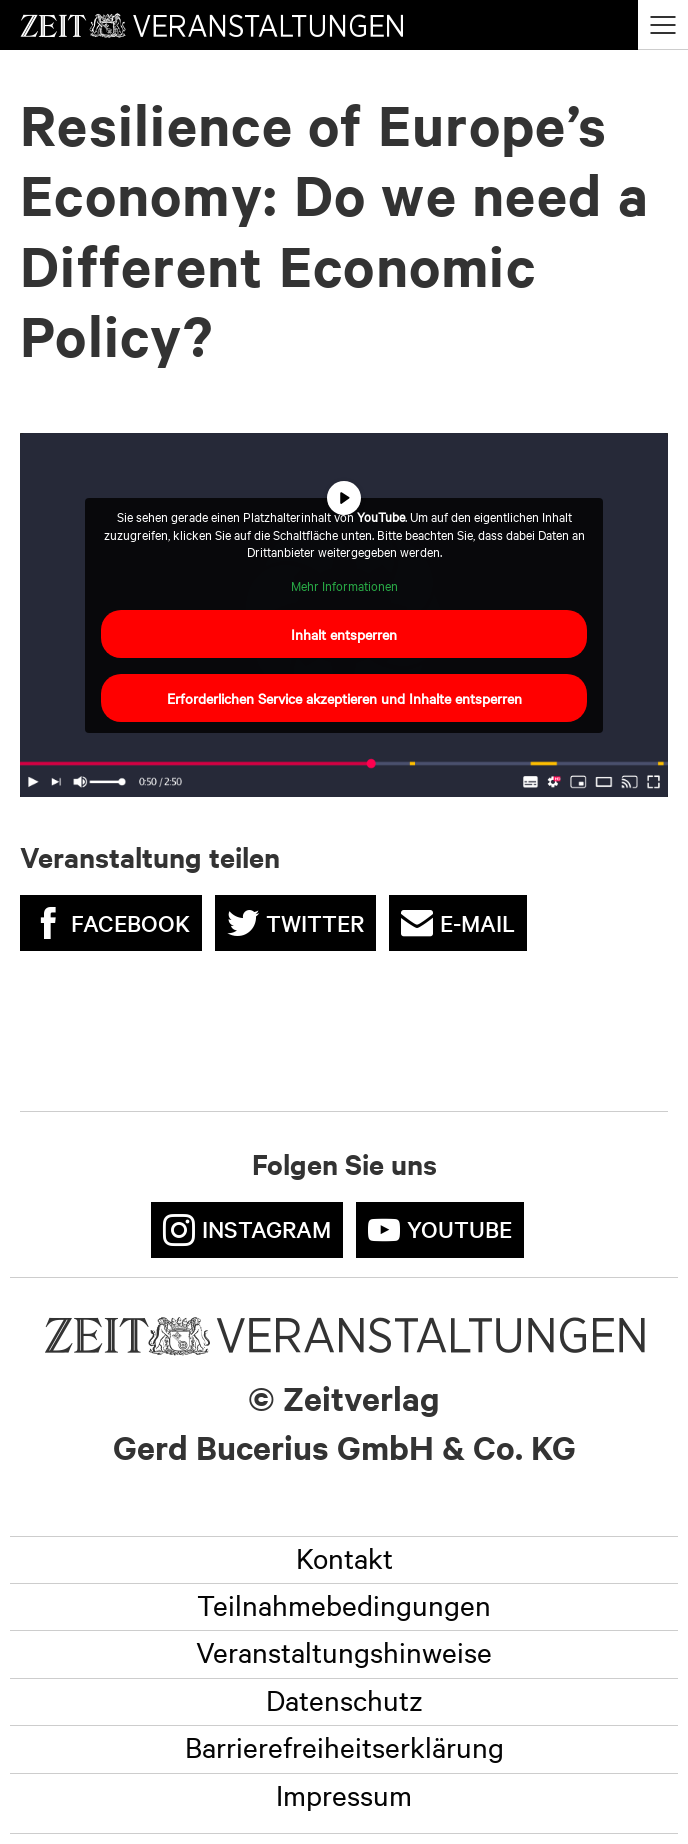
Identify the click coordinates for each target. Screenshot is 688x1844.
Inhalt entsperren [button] (344, 634)
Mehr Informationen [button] (344, 585)
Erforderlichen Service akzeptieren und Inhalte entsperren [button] (344, 698)
